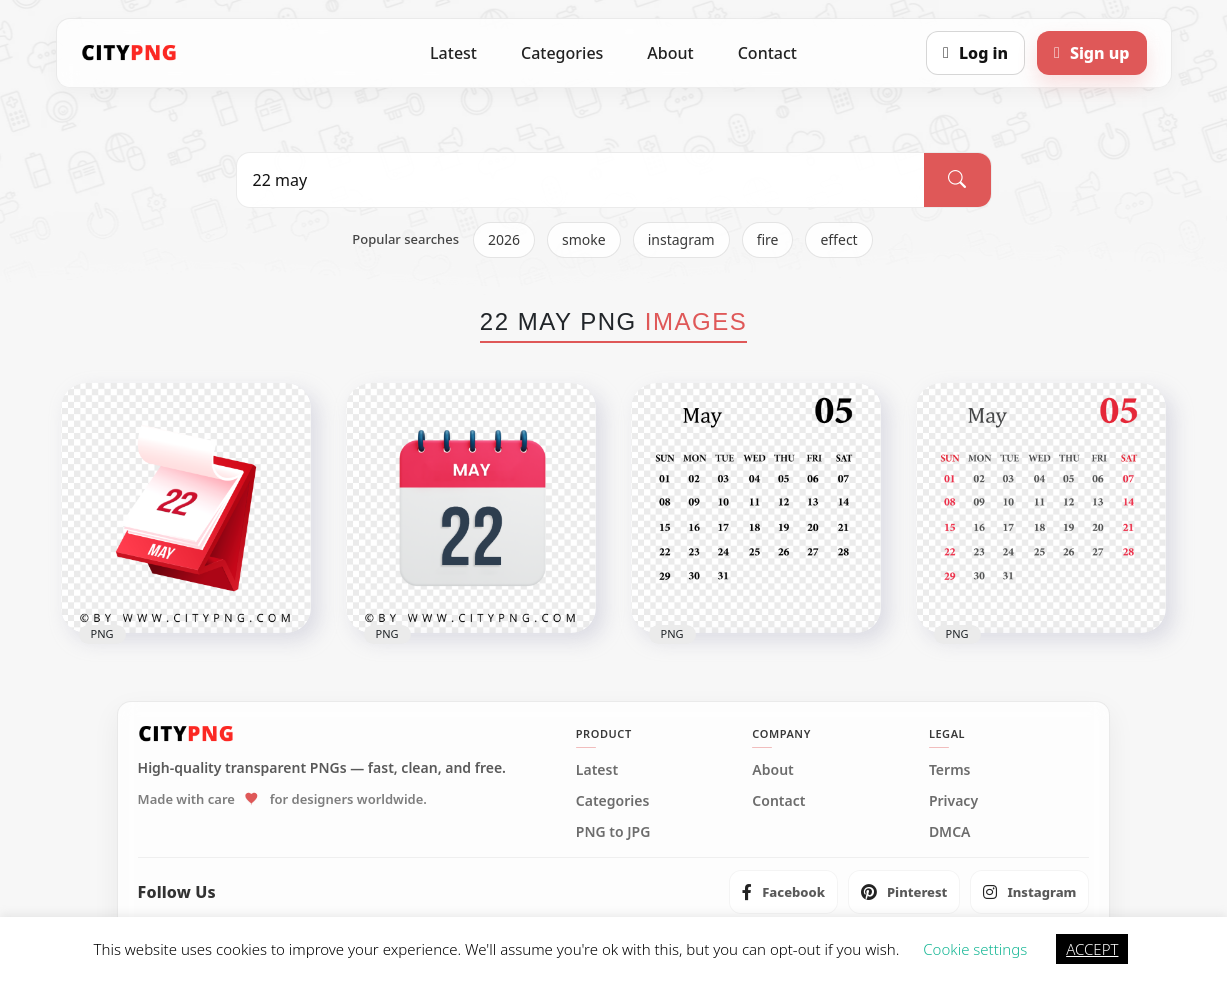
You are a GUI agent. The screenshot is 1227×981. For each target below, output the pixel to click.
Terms (950, 770)
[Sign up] (1091, 53)
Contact (767, 53)
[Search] (957, 180)
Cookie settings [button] (975, 949)
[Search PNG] (581, 180)
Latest (453, 53)
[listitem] (783, 892)
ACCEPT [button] (1092, 949)
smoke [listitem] (584, 239)
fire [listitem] (768, 239)
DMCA (950, 832)
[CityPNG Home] (130, 53)
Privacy (953, 801)
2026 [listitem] (504, 239)
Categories (562, 53)
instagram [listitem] (681, 239)
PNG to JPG (613, 832)
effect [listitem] (838, 239)
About (670, 53)
